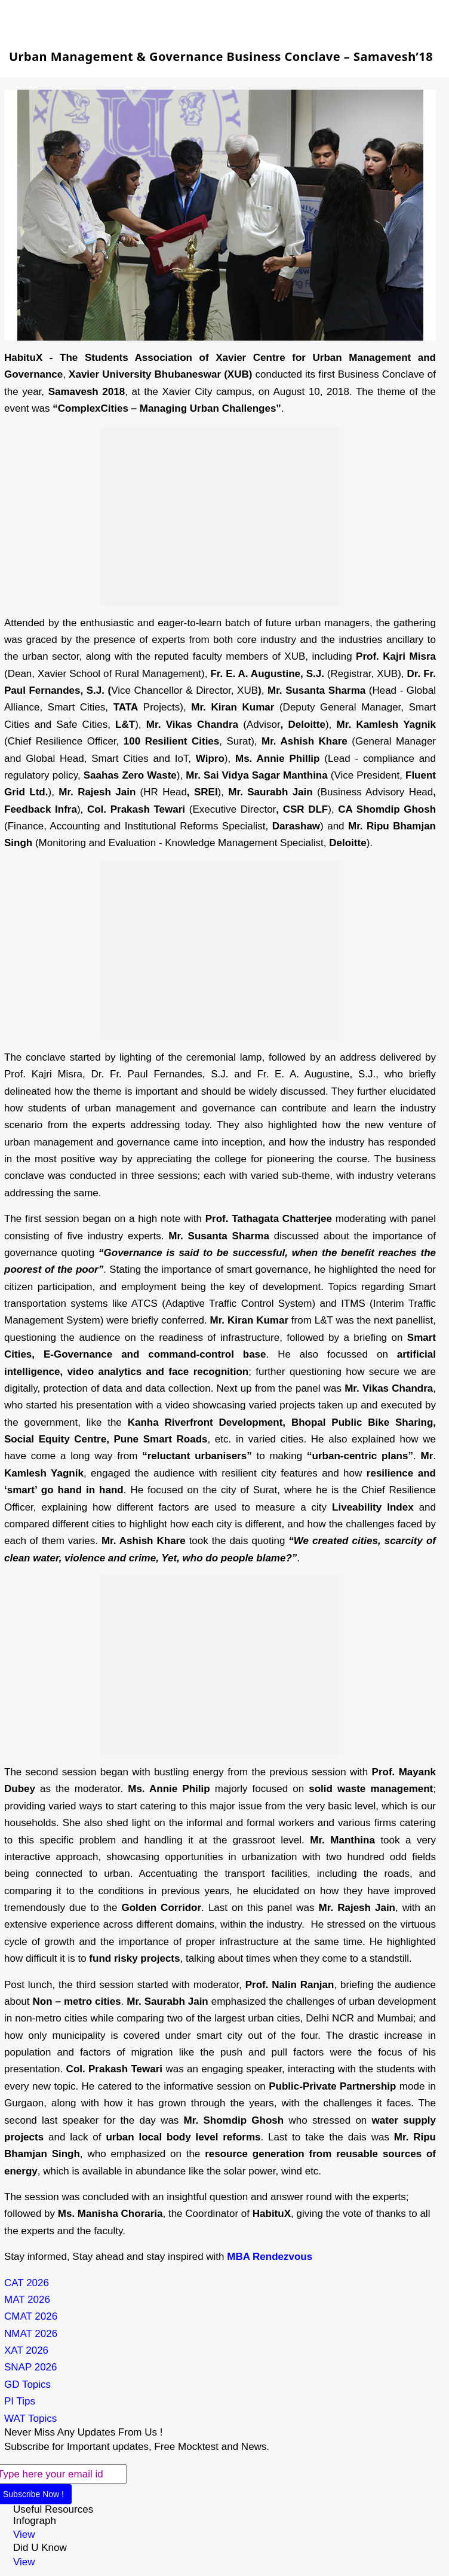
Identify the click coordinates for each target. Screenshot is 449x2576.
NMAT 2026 (30, 2333)
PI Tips (19, 2401)
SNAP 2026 (30, 2367)
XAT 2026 (26, 2350)
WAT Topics (30, 2418)
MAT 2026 (27, 2299)
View (24, 2534)
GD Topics (27, 2384)
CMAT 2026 (30, 2316)
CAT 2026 (26, 2283)
